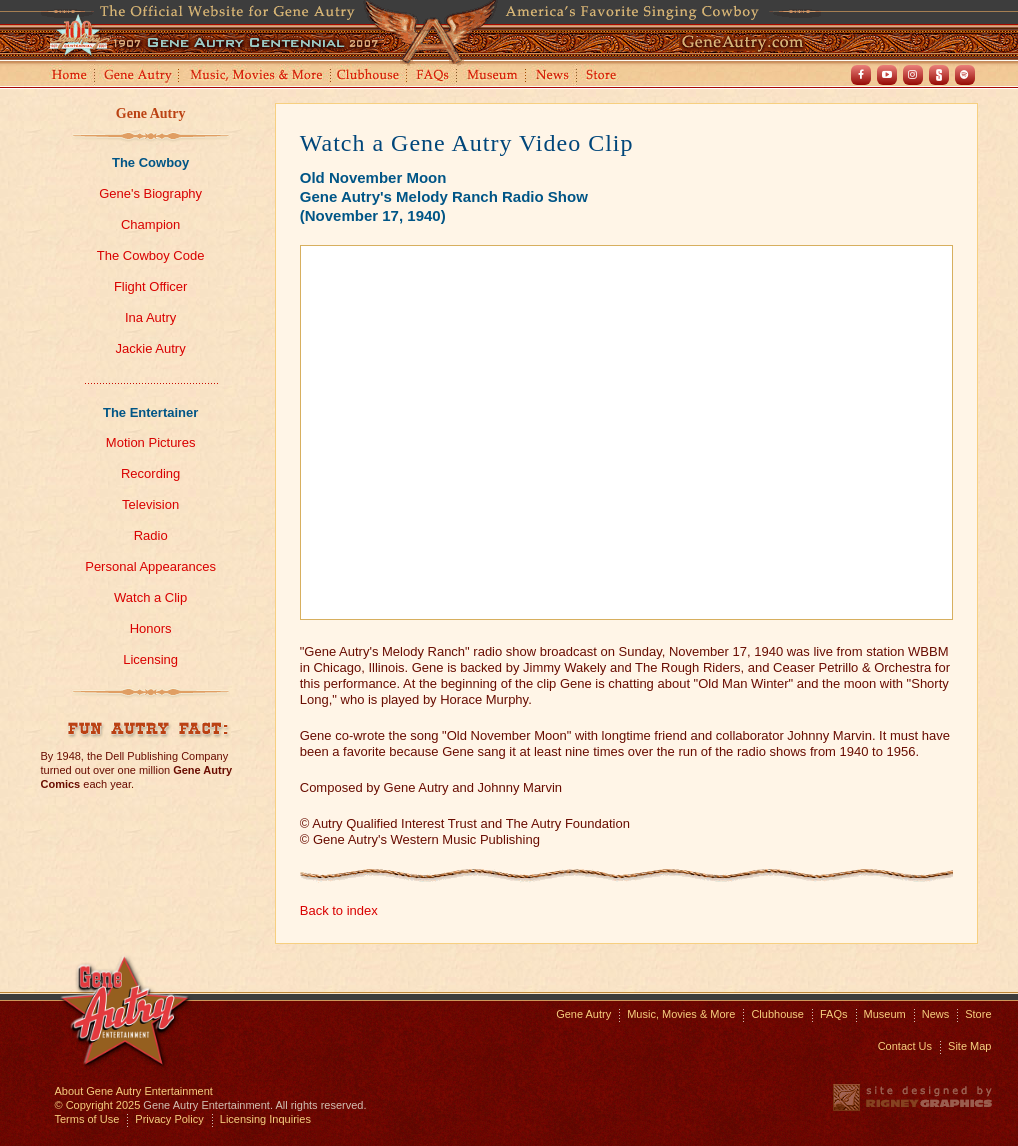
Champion (150, 224)
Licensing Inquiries (265, 1119)
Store (605, 76)
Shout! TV (939, 75)
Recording (150, 473)
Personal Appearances (150, 566)
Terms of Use (87, 1119)
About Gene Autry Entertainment (134, 1091)
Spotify (965, 75)
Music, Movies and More (257, 76)
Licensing (150, 659)
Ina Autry (150, 317)
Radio (151, 535)
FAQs (433, 76)
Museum (493, 76)
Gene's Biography (150, 193)
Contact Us (905, 1046)
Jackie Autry (151, 348)
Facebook (861, 75)
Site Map (969, 1046)
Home (68, 76)
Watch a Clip (150, 597)
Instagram (913, 75)
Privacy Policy (169, 1119)
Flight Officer (150, 286)
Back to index (339, 910)
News (553, 76)
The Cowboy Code (151, 255)
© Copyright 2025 (98, 1105)
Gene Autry (138, 76)
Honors (151, 628)
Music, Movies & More (681, 1014)
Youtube (887, 75)
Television (150, 504)
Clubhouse (369, 76)
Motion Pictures (151, 442)
